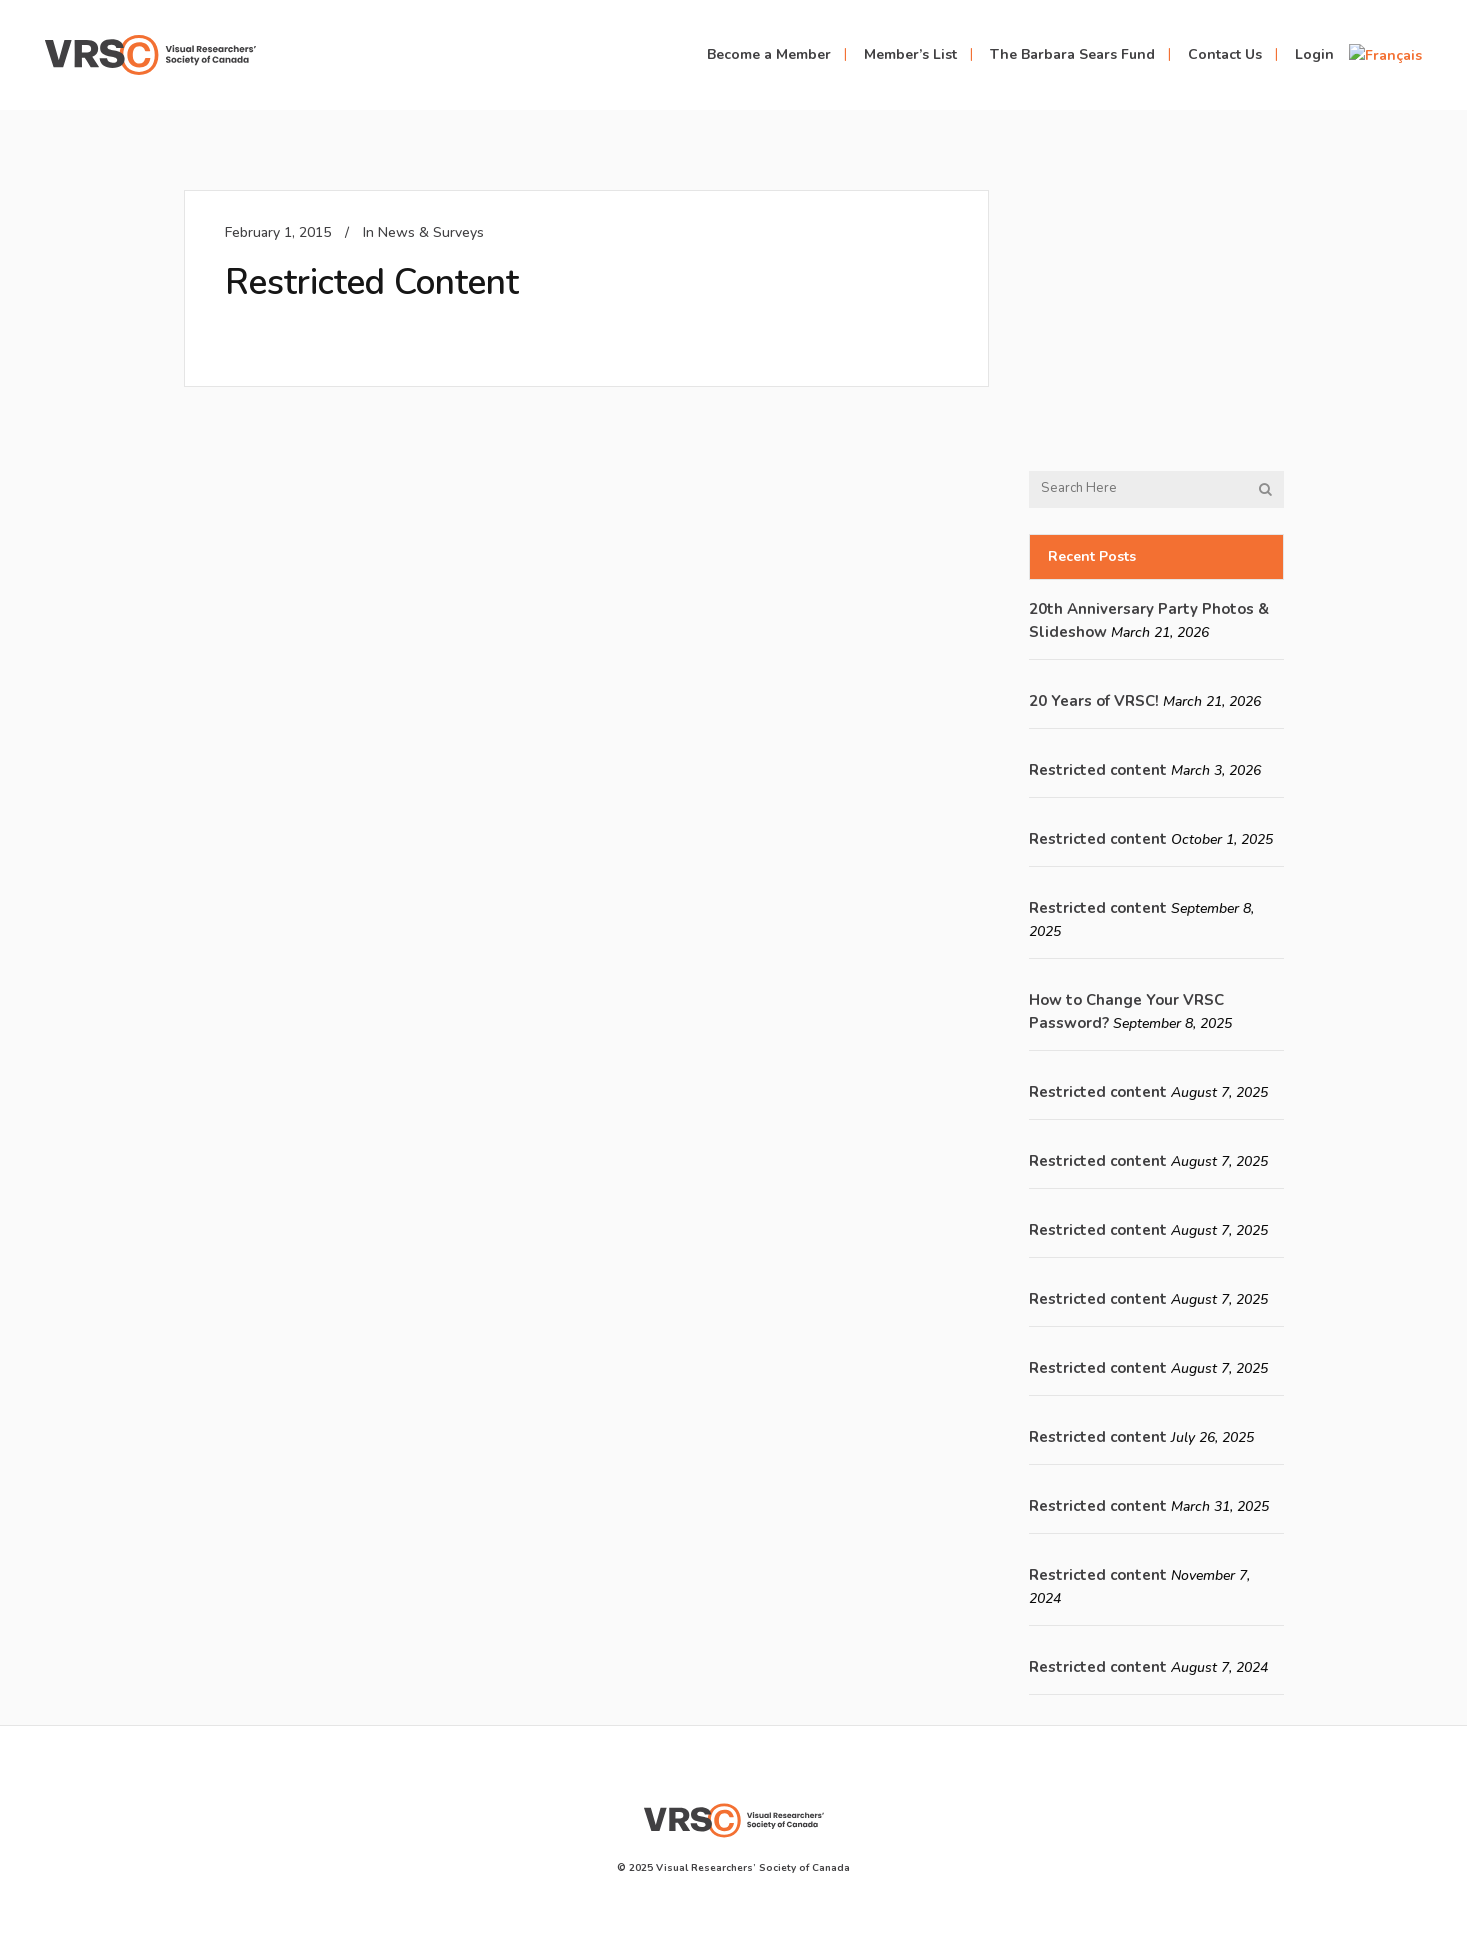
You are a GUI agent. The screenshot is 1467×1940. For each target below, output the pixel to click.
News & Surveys (431, 232)
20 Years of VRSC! (1094, 701)
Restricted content (1098, 770)
